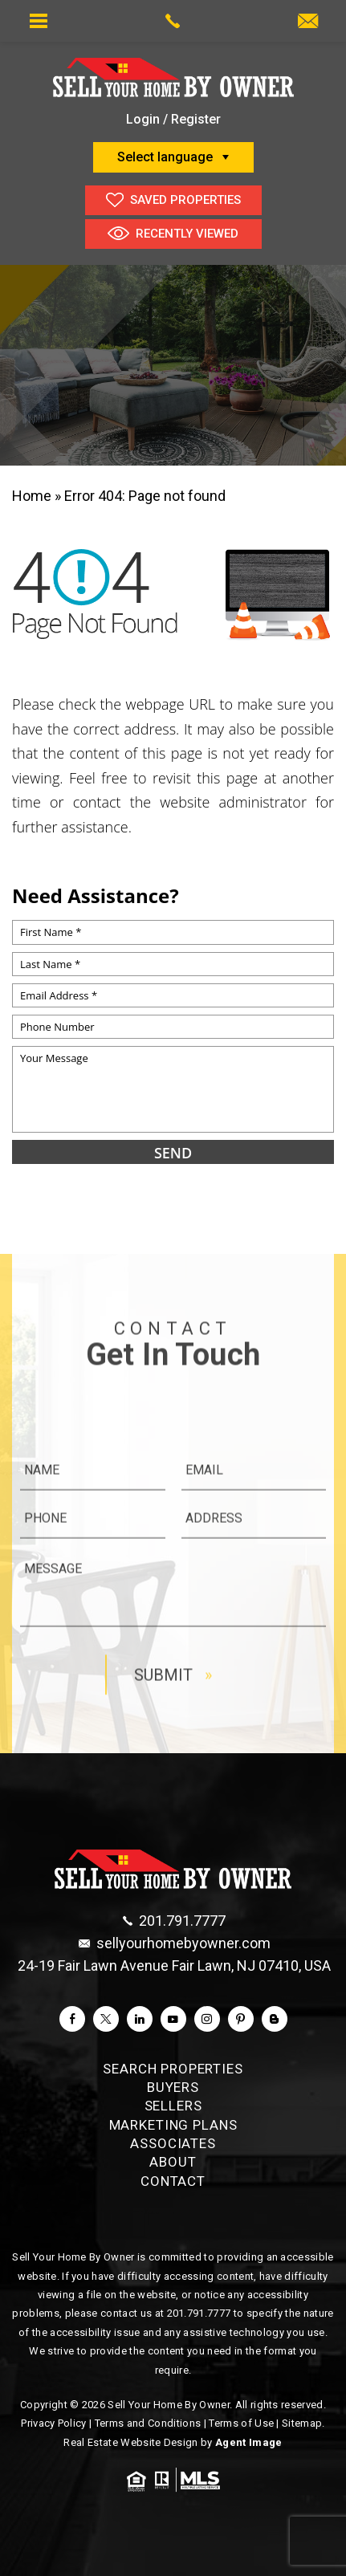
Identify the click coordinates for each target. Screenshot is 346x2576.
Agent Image (249, 2442)
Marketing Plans (173, 2125)
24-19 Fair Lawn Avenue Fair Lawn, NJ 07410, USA (174, 1966)
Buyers (173, 2087)
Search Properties (172, 2069)
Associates (173, 2143)
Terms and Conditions (148, 2423)
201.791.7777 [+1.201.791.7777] (199, 2313)
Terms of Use (241, 2423)
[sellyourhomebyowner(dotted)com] (175, 1943)
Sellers (173, 2106)
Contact (173, 2181)
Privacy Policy (54, 2423)
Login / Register (173, 119)
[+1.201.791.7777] (174, 1921)
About (172, 2162)
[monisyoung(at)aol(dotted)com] (308, 22)
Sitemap (302, 2423)
